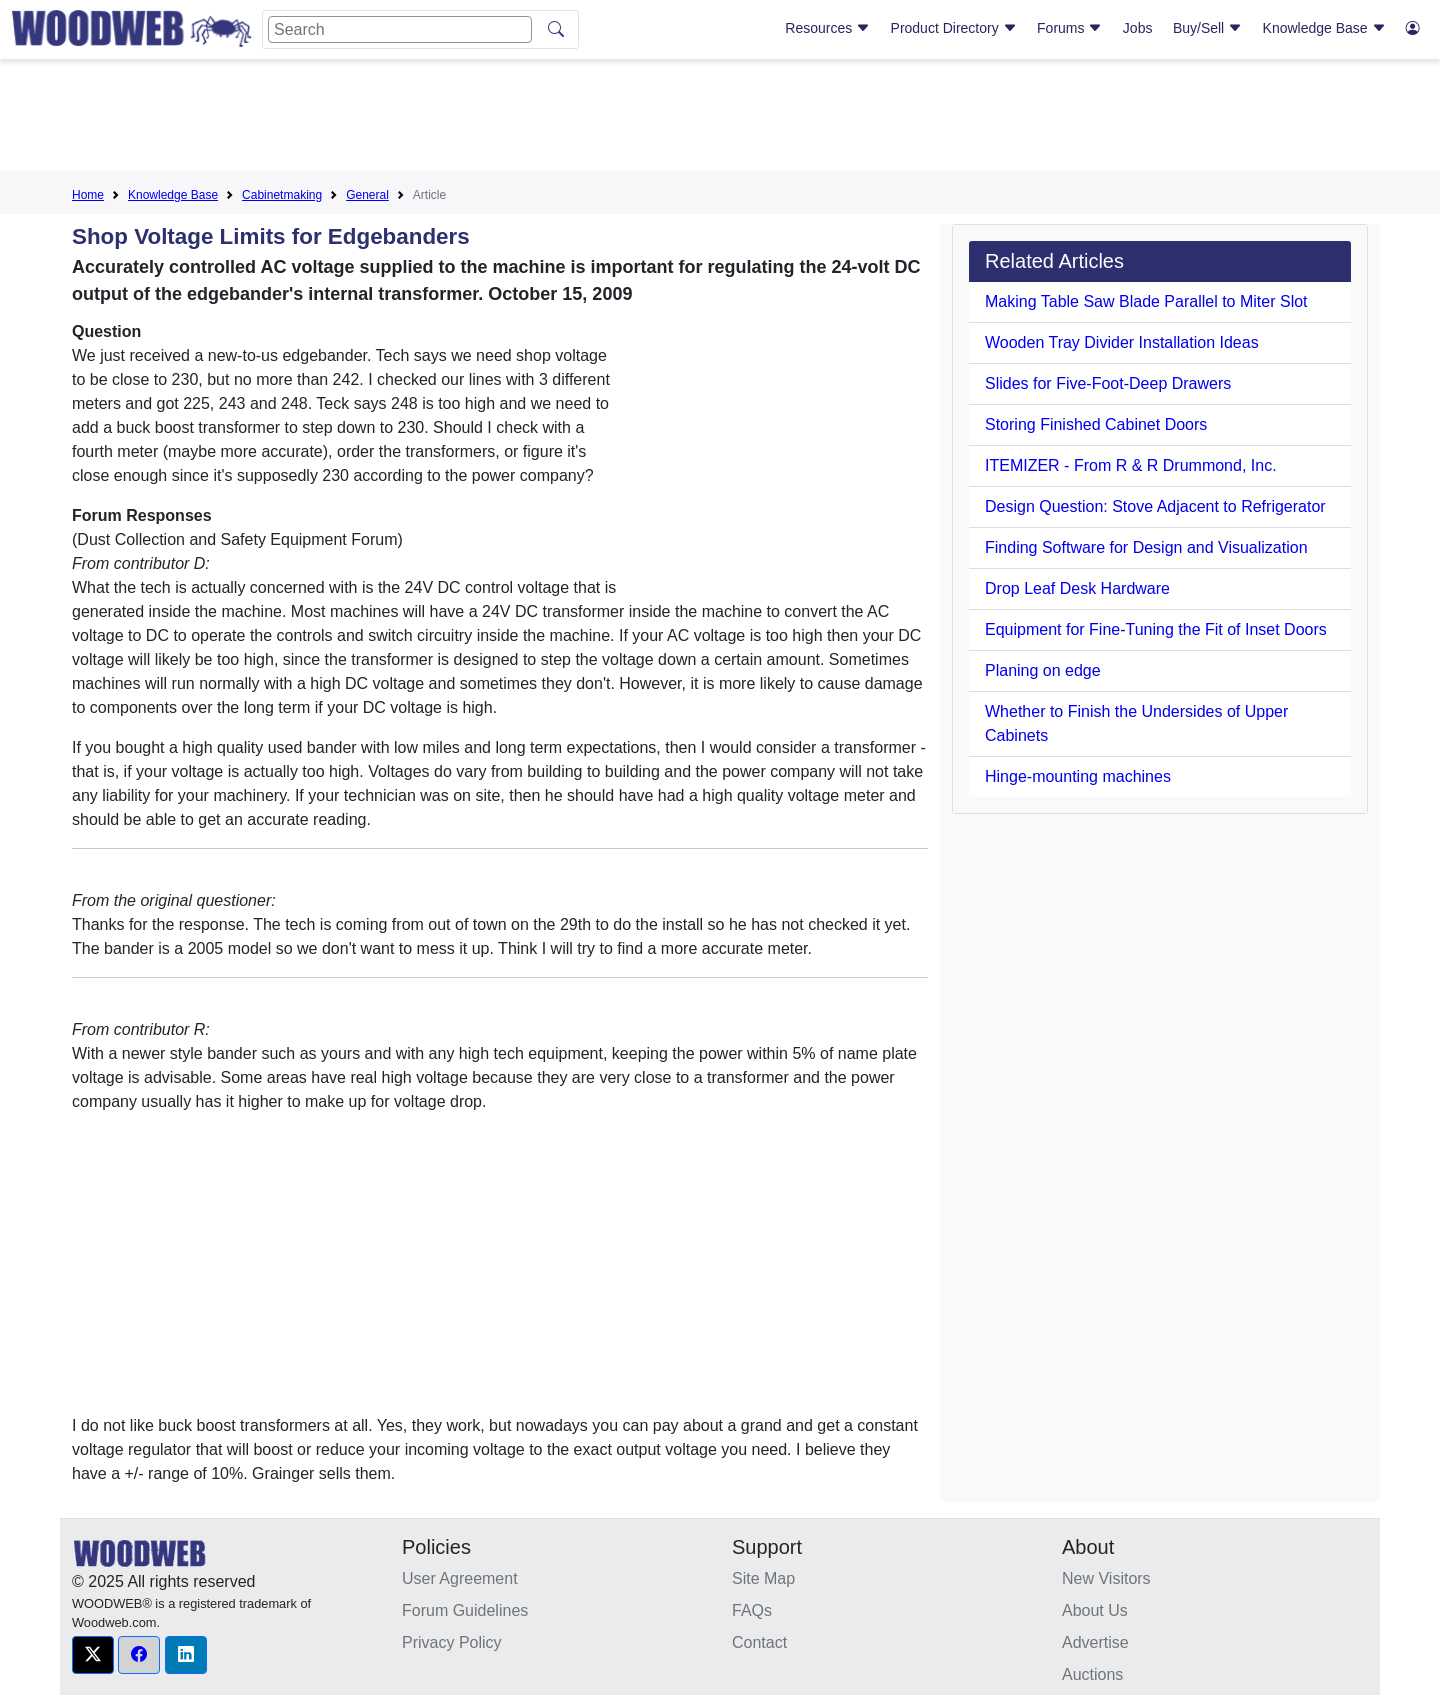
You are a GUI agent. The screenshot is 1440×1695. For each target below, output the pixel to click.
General (367, 195)
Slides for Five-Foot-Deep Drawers (1108, 383)
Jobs (1138, 28)
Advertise (1095, 1642)
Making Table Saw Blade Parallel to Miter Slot (1146, 301)
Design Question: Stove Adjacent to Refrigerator (1155, 506)
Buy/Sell (1207, 28)
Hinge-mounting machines (1078, 776)
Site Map (763, 1578)
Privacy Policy (452, 1642)
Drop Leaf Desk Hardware (1077, 588)
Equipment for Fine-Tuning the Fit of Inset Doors (1156, 629)
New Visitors (1106, 1578)
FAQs (752, 1610)
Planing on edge (1043, 670)
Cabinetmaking (282, 195)
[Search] (400, 29)
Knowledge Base (1324, 28)
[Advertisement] (720, 119)
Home (88, 195)
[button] (93, 1655)
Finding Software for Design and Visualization (1146, 547)
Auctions (1092, 1674)
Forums (1069, 28)
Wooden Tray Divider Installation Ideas (1122, 342)
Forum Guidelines (465, 1610)
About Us (1095, 1610)
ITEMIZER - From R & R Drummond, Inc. (1131, 465)
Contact (759, 1642)
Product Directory (954, 28)
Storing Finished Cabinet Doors (1096, 424)
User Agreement (460, 1578)
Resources (827, 28)
